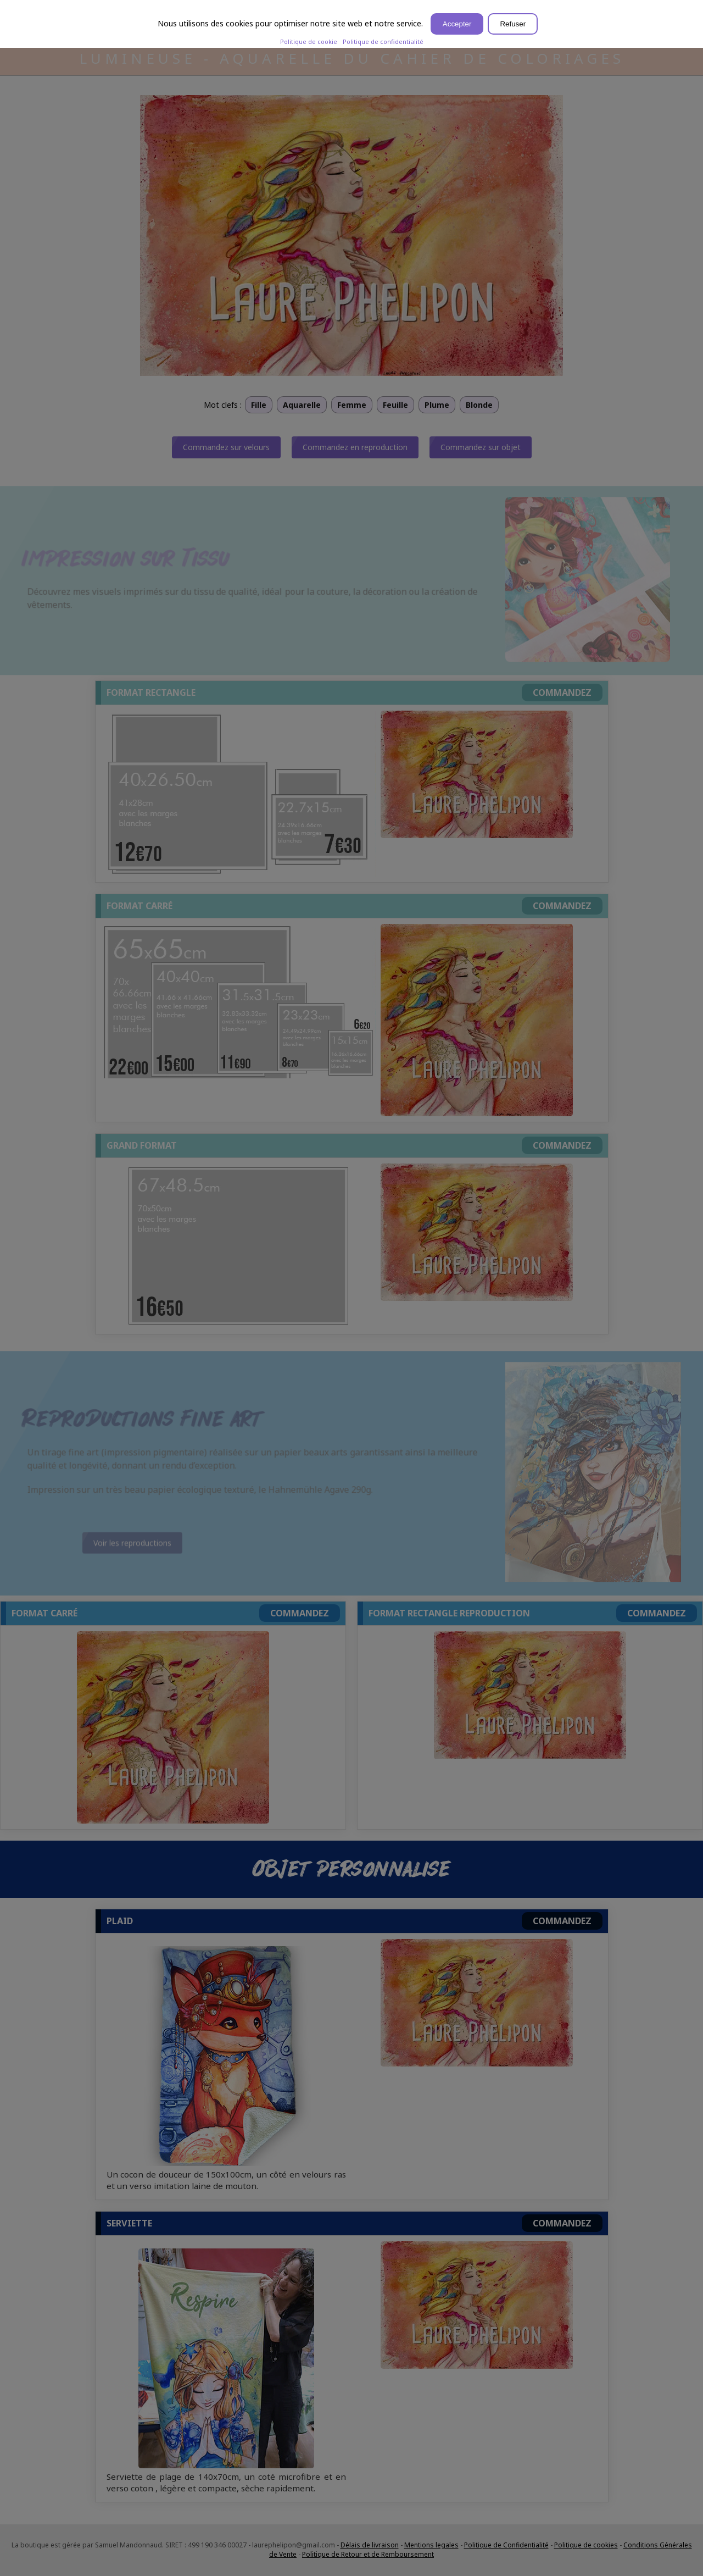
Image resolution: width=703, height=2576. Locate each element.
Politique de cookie (308, 41)
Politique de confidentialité (383, 41)
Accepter (457, 24)
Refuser (513, 24)
